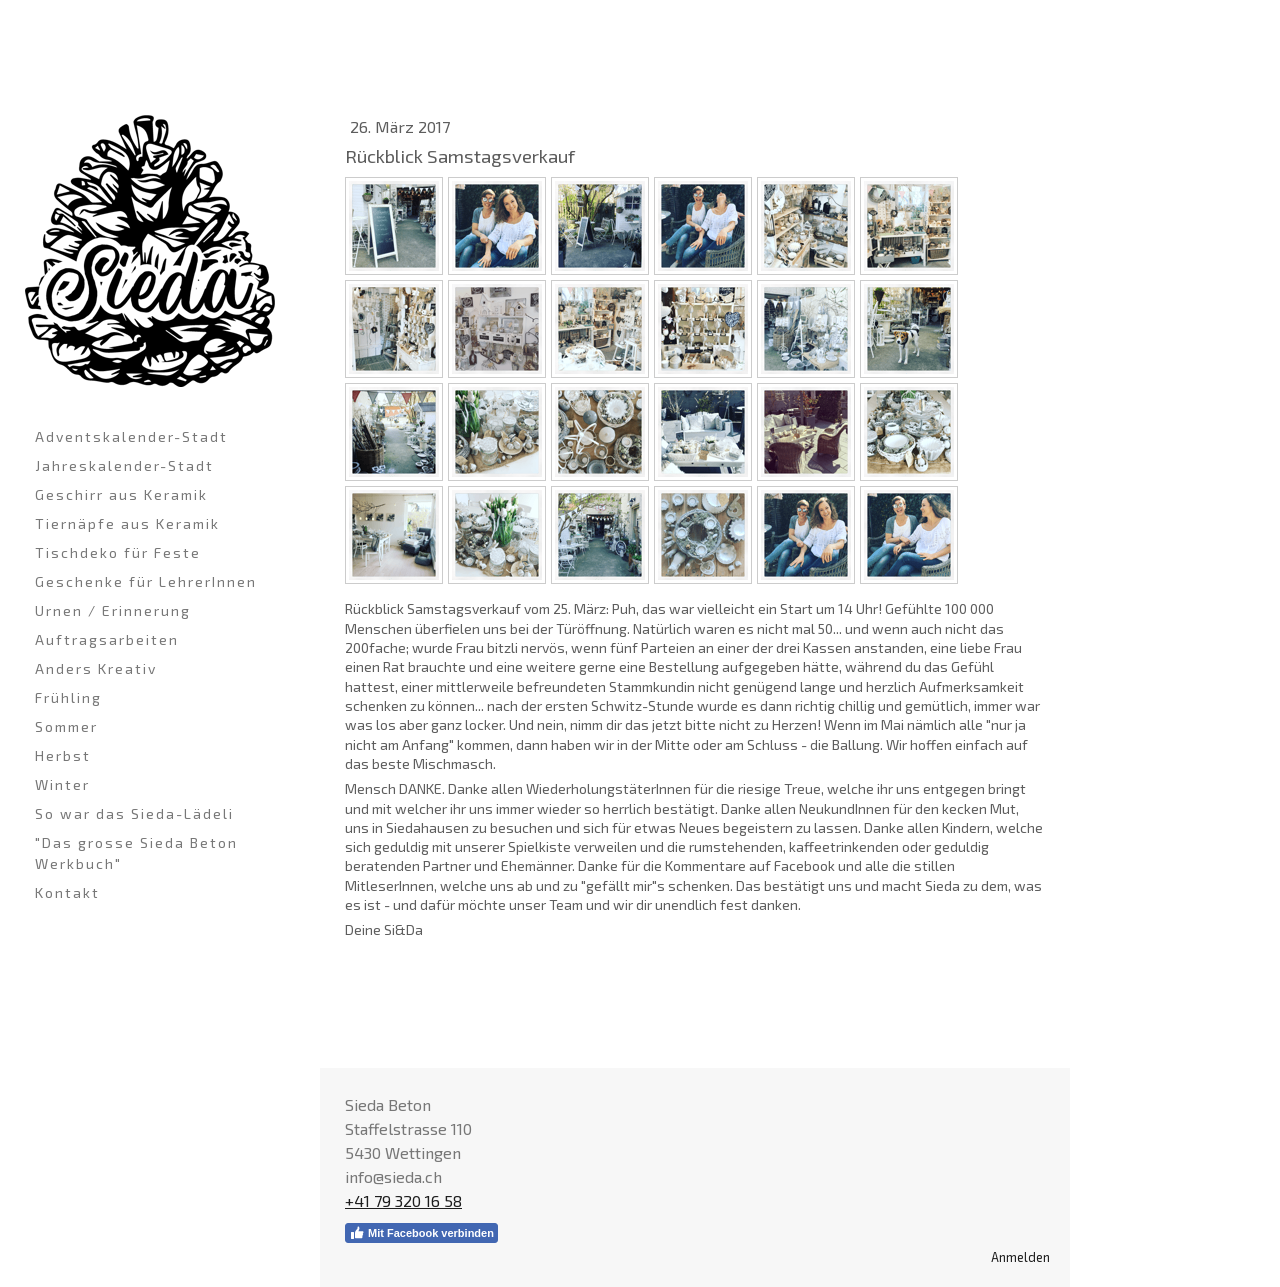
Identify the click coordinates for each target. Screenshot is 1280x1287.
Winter (62, 784)
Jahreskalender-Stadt (124, 465)
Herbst (63, 755)
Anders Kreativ (96, 668)
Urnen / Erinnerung (113, 610)
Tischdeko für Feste (118, 552)
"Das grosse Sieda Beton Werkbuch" (136, 853)
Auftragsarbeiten (107, 639)
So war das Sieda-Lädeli (134, 813)
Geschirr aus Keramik (121, 494)
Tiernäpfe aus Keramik (127, 523)
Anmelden (1020, 1257)
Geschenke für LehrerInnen (146, 581)
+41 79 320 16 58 (403, 1200)
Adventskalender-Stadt (131, 436)
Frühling (68, 697)
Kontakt (67, 892)
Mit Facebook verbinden (421, 1233)
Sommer (66, 726)
